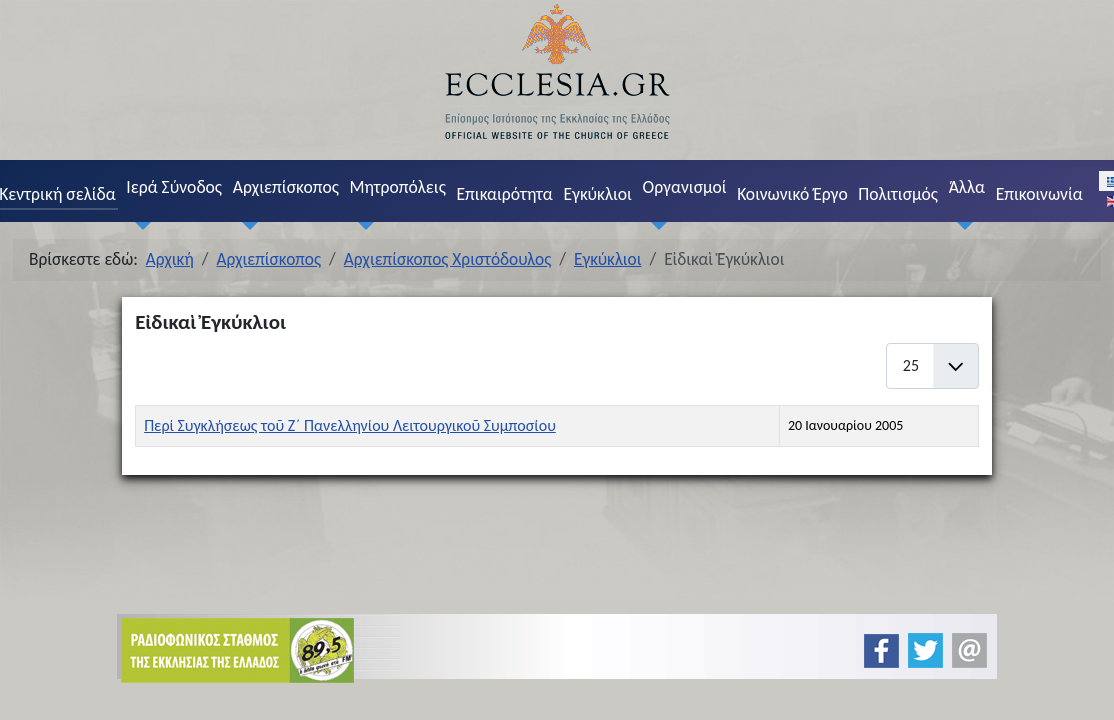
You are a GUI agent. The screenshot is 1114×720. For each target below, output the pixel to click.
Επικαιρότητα (504, 194)
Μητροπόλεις (398, 187)
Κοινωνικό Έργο (792, 194)
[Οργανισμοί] (655, 225)
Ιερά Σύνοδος (174, 187)
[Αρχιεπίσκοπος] (245, 225)
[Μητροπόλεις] (362, 225)
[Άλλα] (961, 225)
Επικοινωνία (1039, 194)
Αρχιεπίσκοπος (286, 187)
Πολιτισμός (898, 194)
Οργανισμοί (685, 187)
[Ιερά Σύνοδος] (139, 225)
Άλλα (967, 187)
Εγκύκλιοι (597, 194)
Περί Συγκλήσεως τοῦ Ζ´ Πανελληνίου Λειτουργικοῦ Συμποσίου (350, 425)
